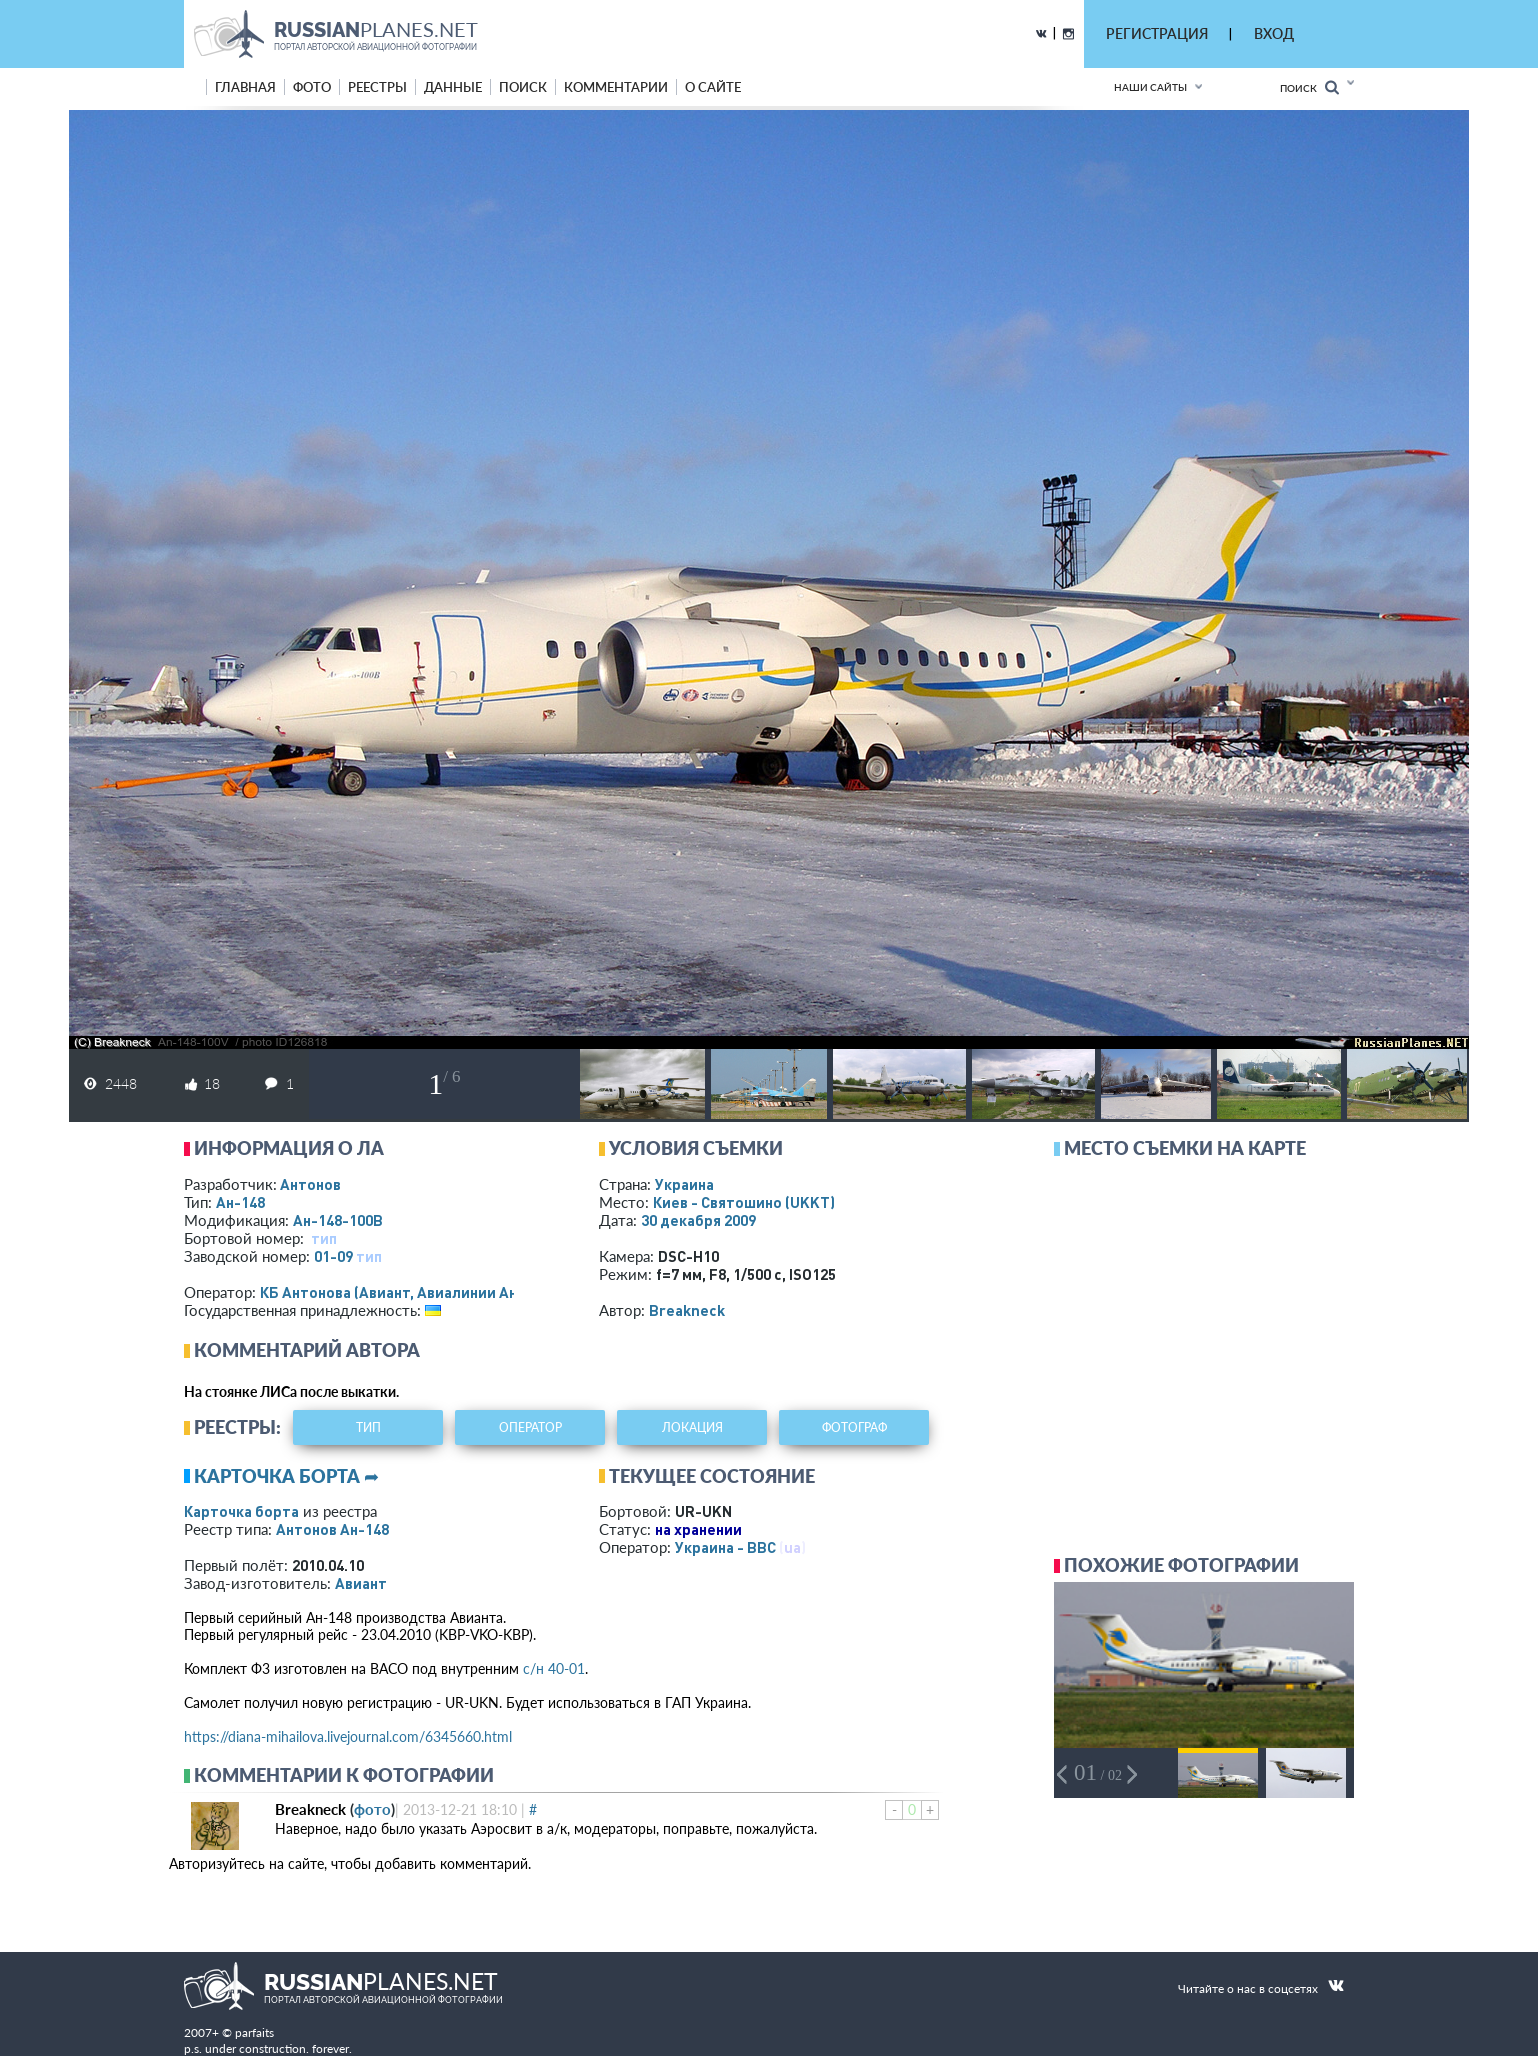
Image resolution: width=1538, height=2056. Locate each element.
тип (324, 1238)
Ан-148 (240, 1202)
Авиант (361, 1583)
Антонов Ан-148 (332, 1529)
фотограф (854, 1427)
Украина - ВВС (725, 1547)
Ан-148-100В (338, 1220)
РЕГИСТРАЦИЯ (1157, 33)
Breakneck (687, 1310)
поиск (523, 87)
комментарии (616, 87)
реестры (377, 87)
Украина (684, 1184)
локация (692, 1427)
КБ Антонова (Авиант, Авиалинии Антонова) (416, 1292)
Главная (245, 87)
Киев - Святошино (744, 1202)
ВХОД (1274, 33)
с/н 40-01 (554, 1668)
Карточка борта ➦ (286, 1476)
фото (312, 87)
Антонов (310, 1184)
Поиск (1309, 87)
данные (453, 87)
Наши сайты (1150, 87)
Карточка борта (241, 1511)
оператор (530, 1427)
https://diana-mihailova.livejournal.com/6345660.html (348, 1736)
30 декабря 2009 (698, 1220)
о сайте (713, 87)
